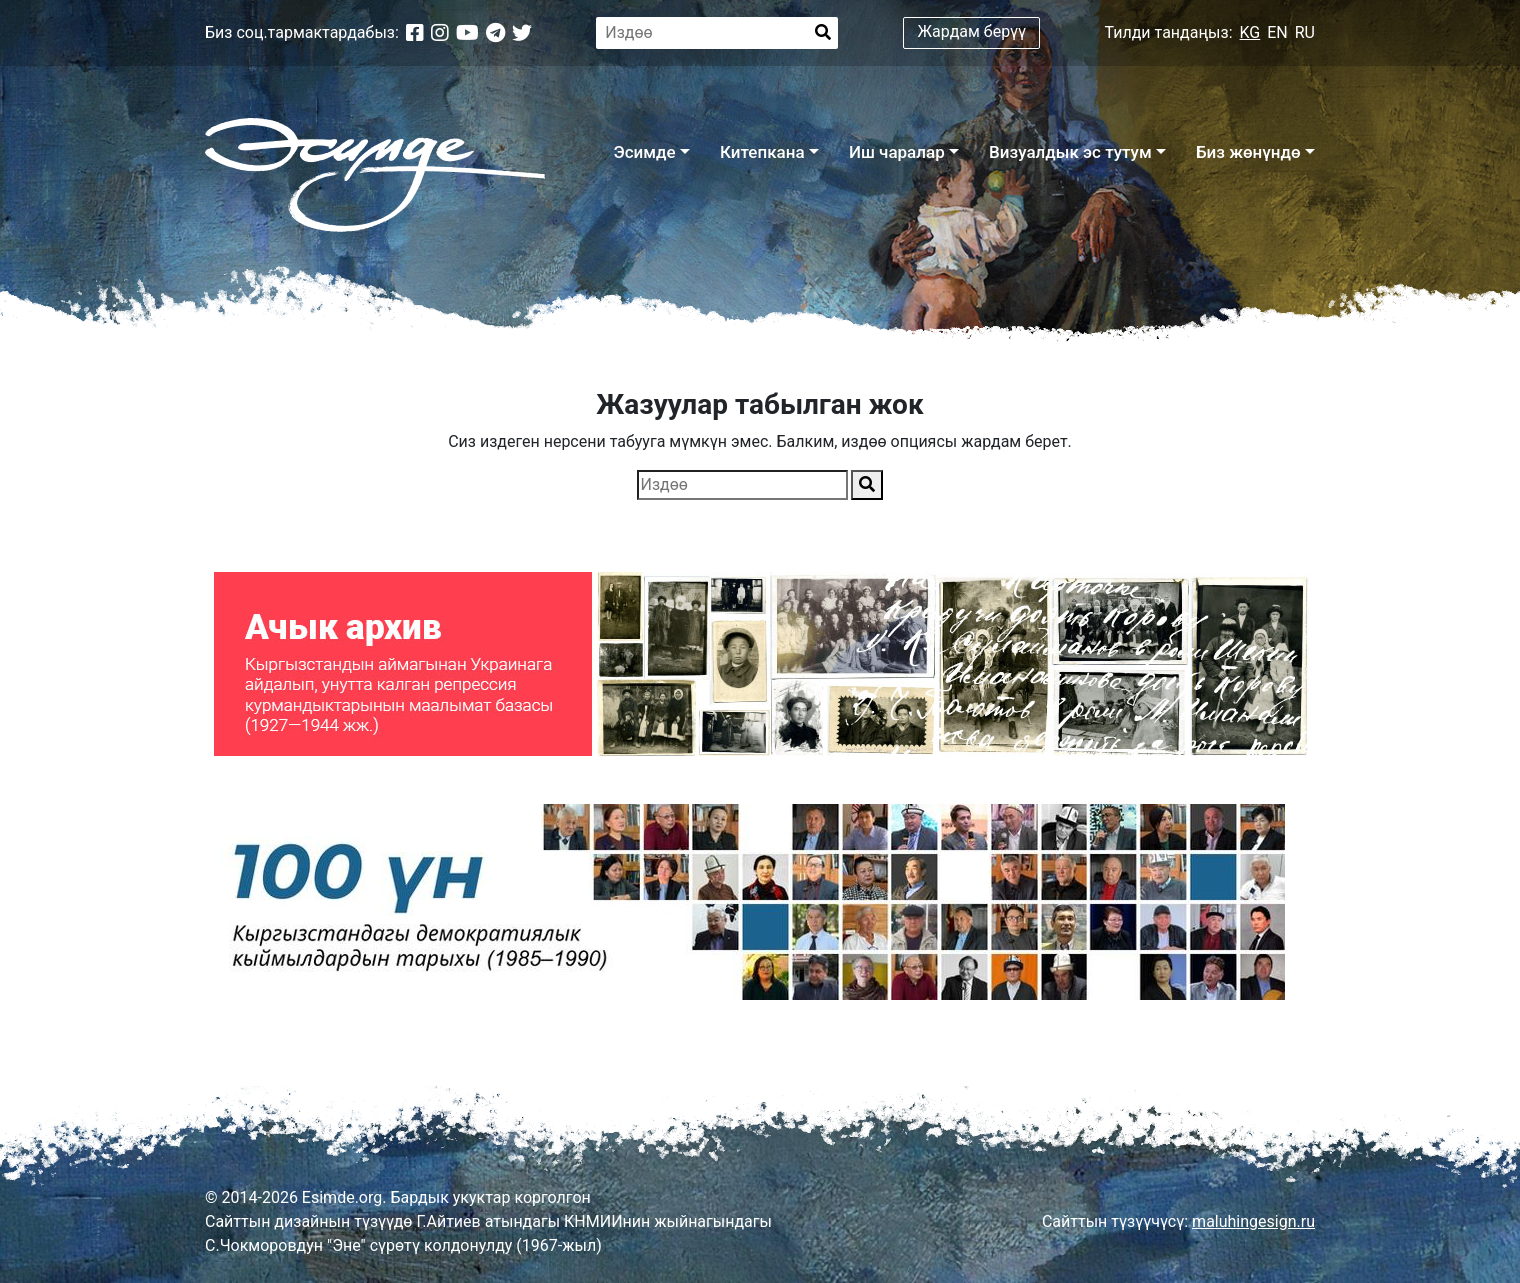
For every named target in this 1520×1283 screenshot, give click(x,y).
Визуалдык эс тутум (1070, 152)
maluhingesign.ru (1253, 1221)
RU (1305, 32)
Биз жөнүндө (1248, 152)
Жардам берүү (972, 31)
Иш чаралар (897, 152)
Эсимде (644, 152)
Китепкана (762, 152)
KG (1250, 32)
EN (1277, 32)
